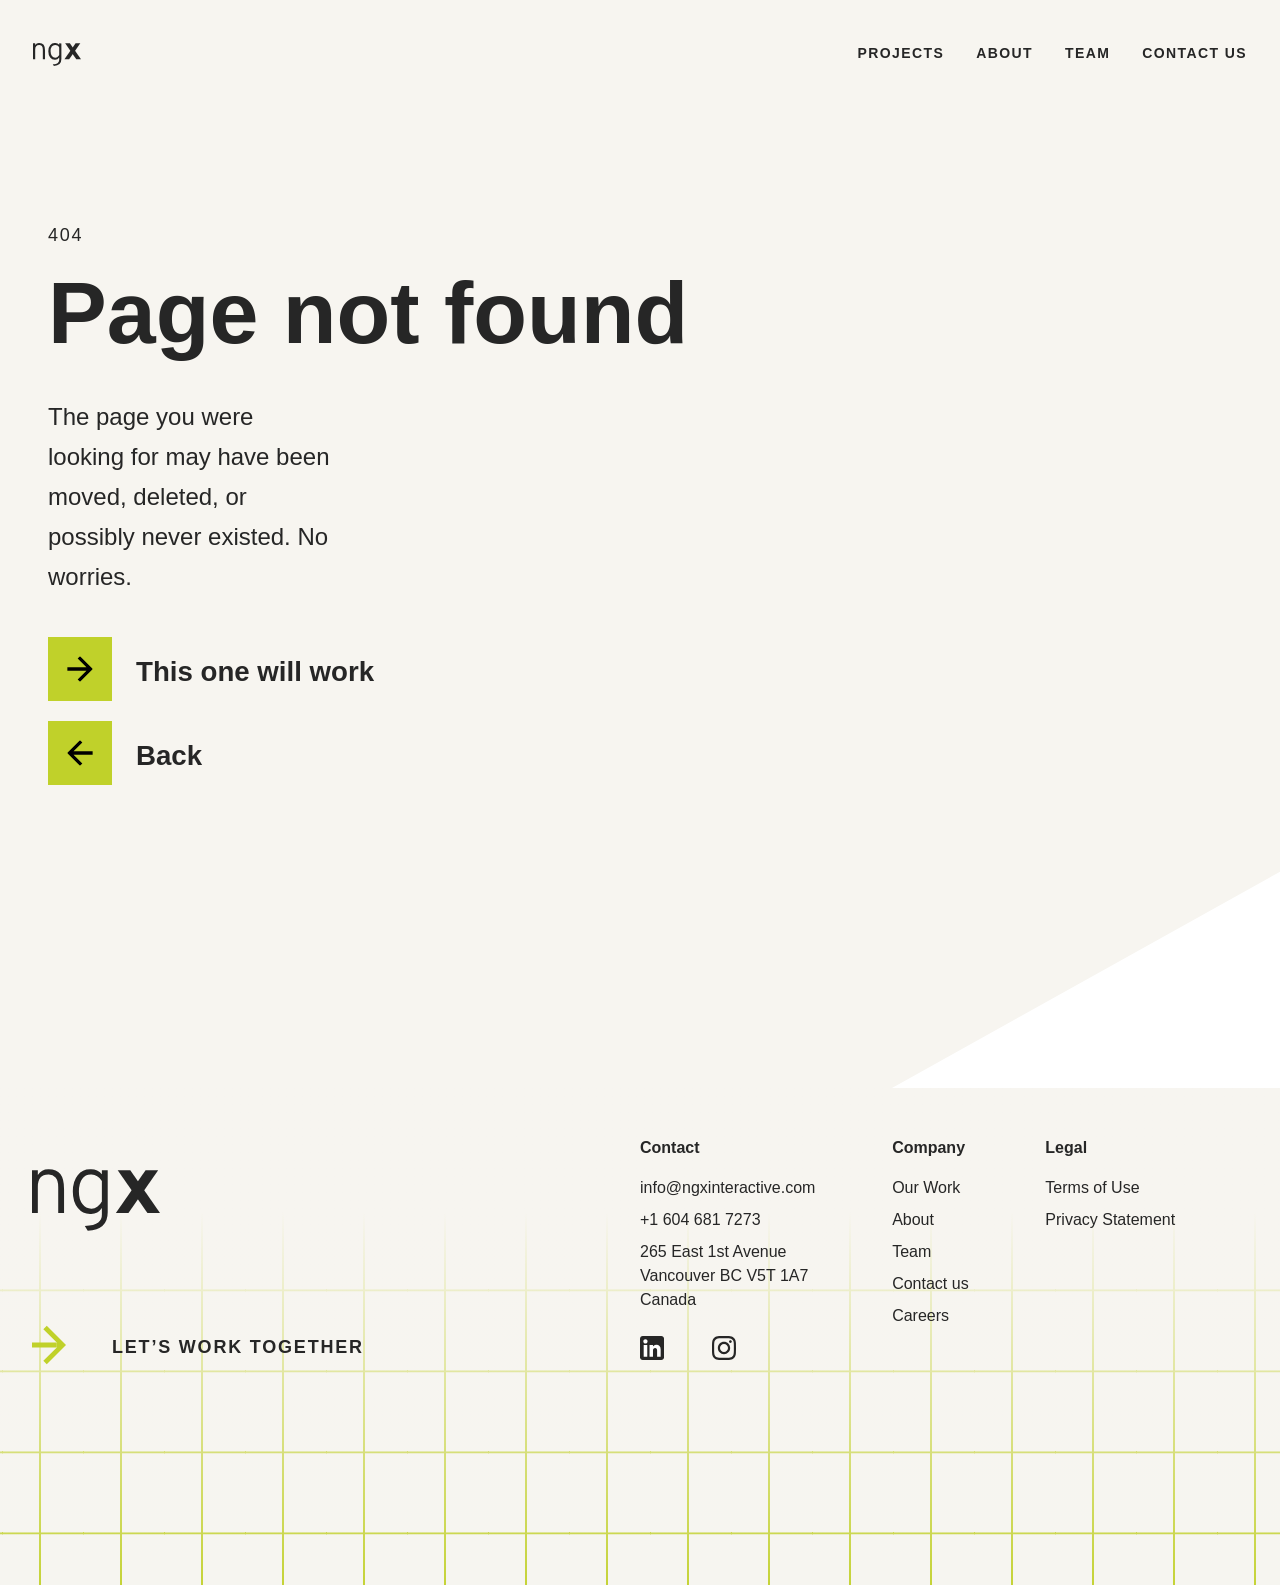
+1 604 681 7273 (700, 1219)
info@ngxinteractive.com (727, 1187)
